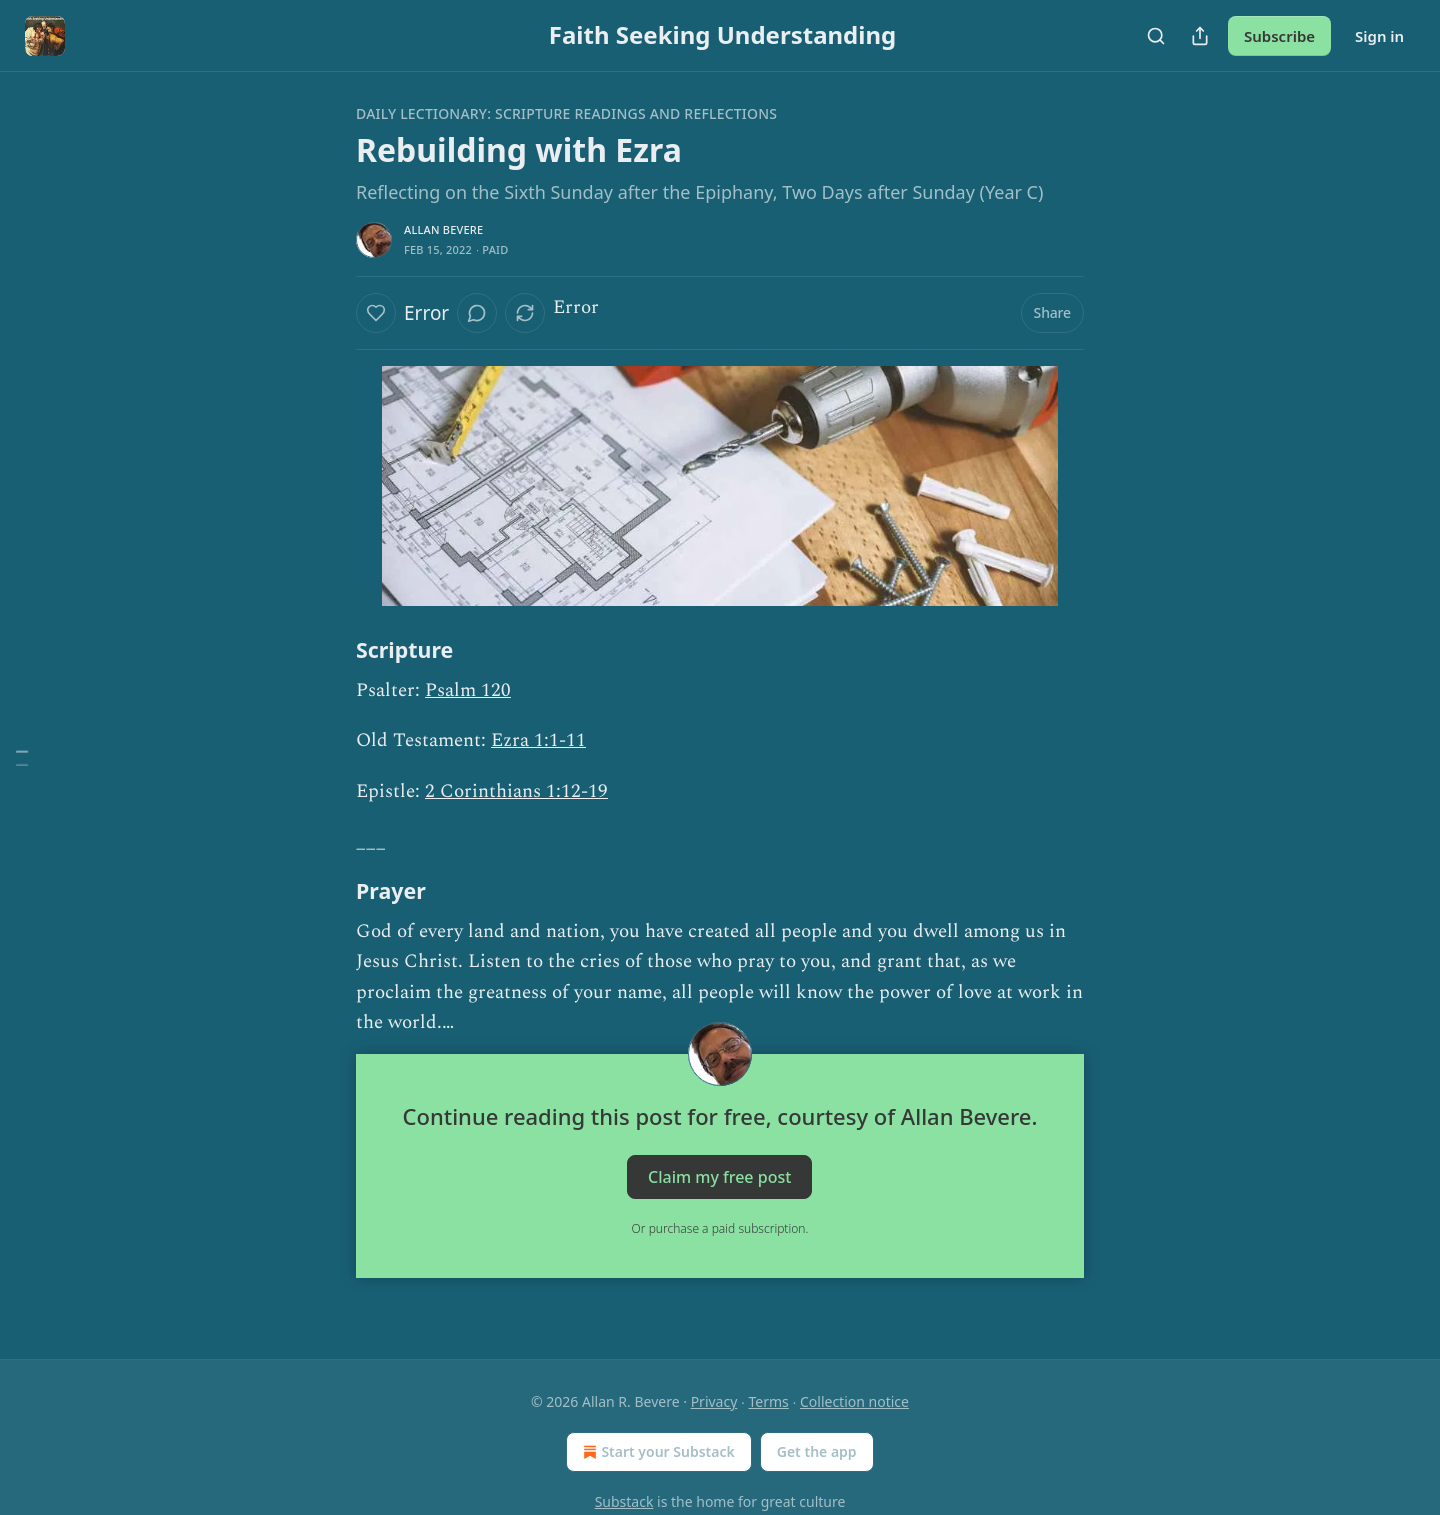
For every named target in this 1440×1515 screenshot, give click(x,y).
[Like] (376, 313)
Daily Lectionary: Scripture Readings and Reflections (566, 113)
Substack (624, 1501)
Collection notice (854, 1401)
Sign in (1379, 36)
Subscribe (1279, 36)
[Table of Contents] (22, 757)
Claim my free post (719, 1177)
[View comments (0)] (477, 313)
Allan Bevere (443, 229)
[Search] (1156, 36)
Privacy (714, 1401)
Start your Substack (656, 1452)
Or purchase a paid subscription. (720, 1228)
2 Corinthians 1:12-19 (516, 791)
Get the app (817, 1451)
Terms (769, 1401)
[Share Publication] (1200, 36)
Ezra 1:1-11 (538, 740)
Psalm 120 (468, 690)
